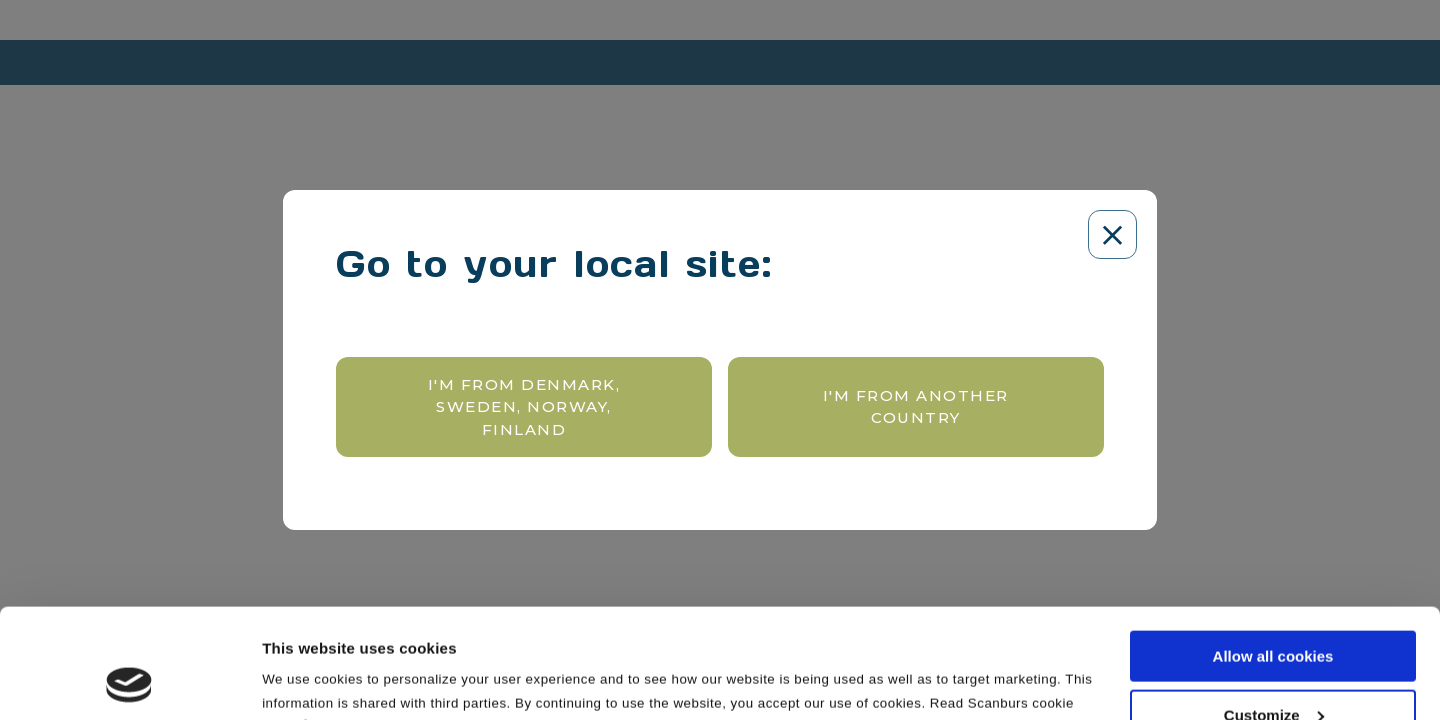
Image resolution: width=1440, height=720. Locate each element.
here (320, 622)
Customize (1274, 612)
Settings (292, 678)
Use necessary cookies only (1273, 670)
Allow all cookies (1273, 553)
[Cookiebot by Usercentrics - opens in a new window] (129, 681)
